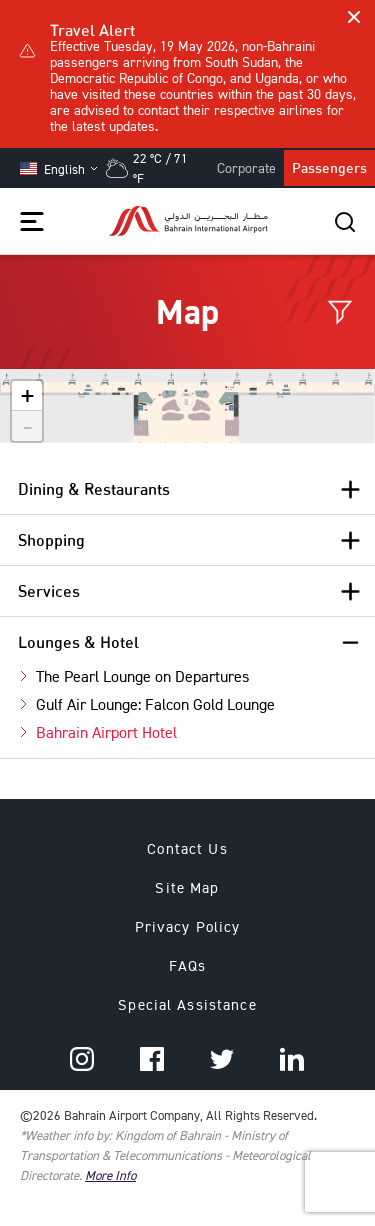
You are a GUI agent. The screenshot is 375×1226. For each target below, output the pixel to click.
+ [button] (27, 396)
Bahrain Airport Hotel (106, 732)
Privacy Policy (188, 926)
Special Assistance (187, 1004)
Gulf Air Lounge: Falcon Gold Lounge (155, 704)
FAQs (188, 965)
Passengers (329, 167)
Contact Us (187, 848)
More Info (110, 1175)
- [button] (28, 426)
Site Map (187, 887)
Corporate (246, 167)
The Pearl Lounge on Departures (142, 676)
